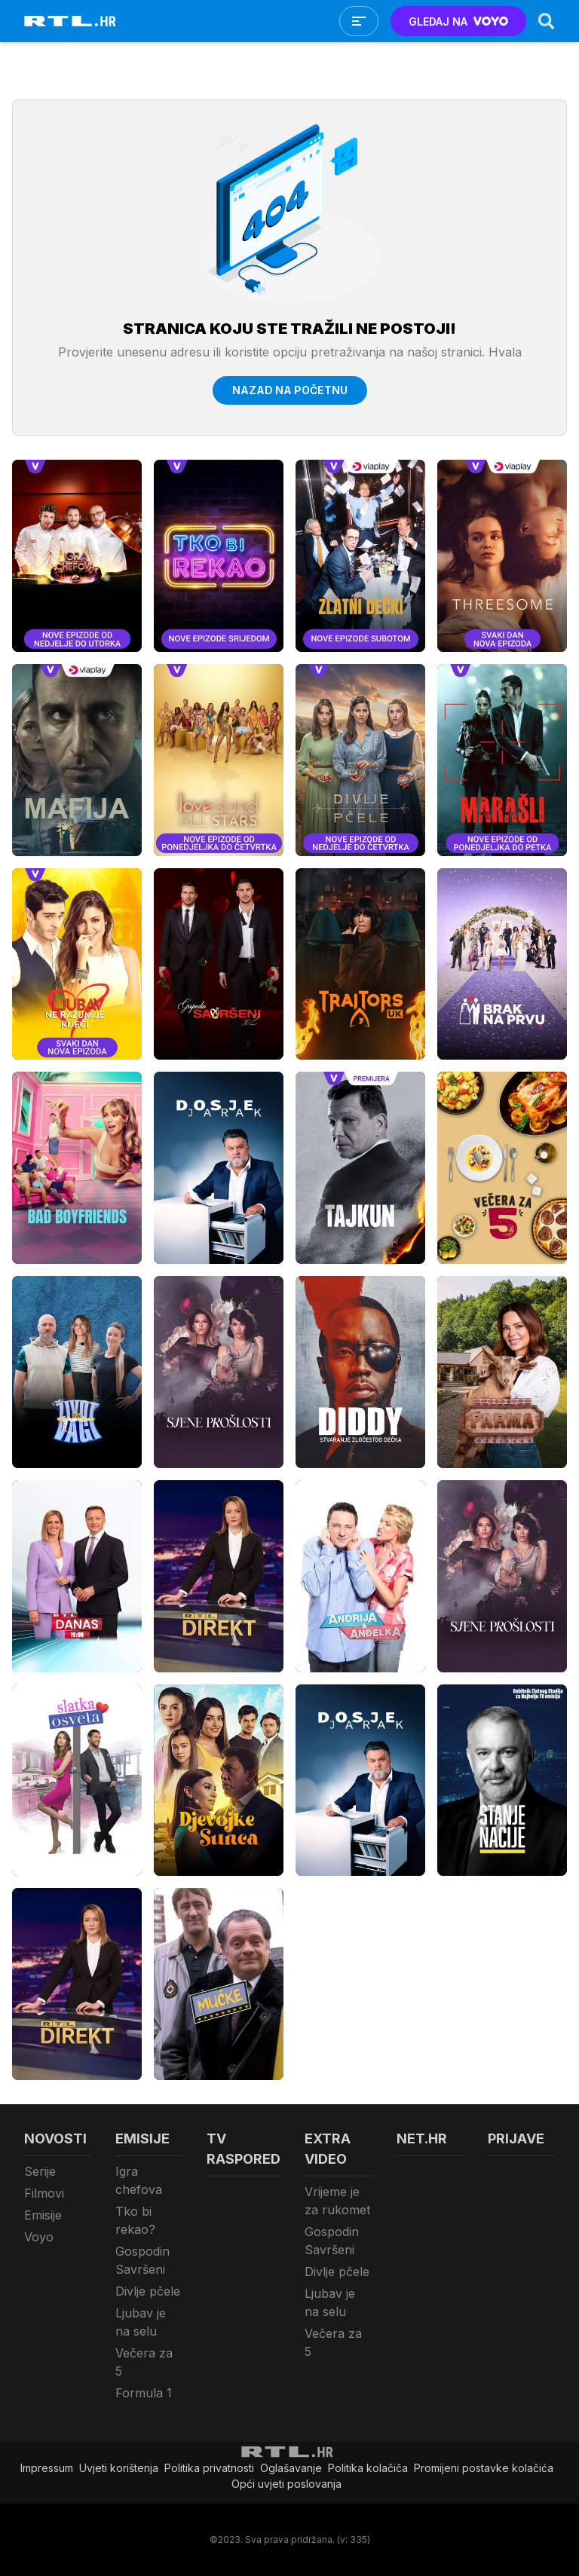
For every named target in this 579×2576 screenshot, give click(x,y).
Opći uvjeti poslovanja (286, 2483)
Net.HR (422, 2138)
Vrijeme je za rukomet (337, 2200)
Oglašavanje (291, 2467)
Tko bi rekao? (135, 2220)
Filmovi (44, 2193)
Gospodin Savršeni (142, 2260)
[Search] (546, 21)
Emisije (43, 2215)
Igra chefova (138, 2180)
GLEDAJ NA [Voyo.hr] (459, 21)
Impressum (46, 2467)
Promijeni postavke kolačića (483, 2467)
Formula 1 (143, 2392)
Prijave (516, 2138)
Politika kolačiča (368, 2467)
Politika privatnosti (209, 2467)
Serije (40, 2171)
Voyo (39, 2236)
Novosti (55, 2138)
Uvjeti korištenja (118, 2467)
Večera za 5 (144, 2362)
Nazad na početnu (290, 390)
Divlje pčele (147, 2291)
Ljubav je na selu (140, 2322)
